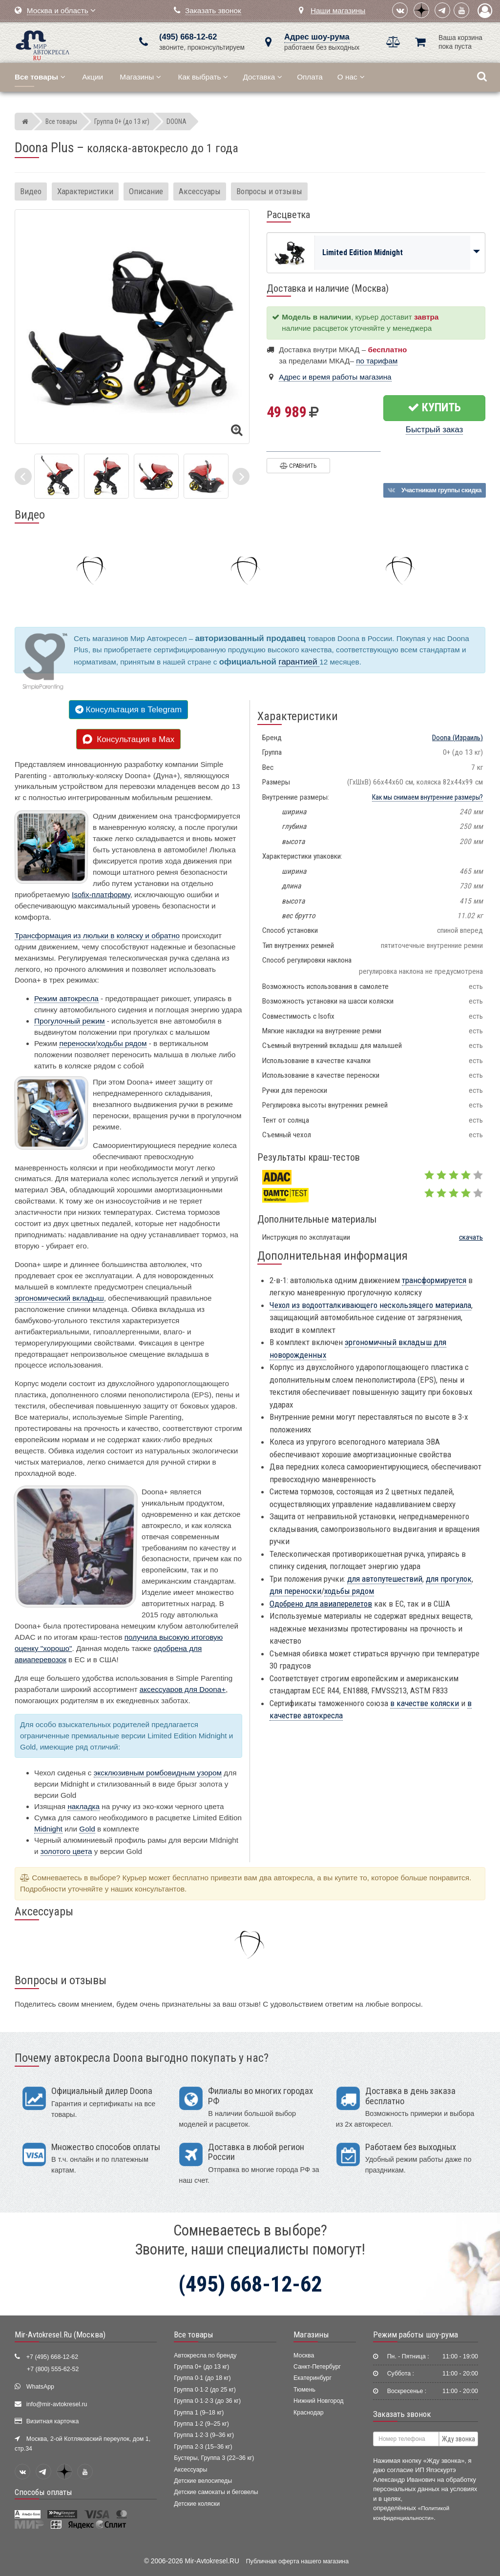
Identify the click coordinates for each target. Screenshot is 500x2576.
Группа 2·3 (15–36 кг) (203, 2446)
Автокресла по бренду (205, 2355)
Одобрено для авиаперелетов (321, 1604)
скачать (471, 1237)
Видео (31, 191)
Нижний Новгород (318, 2400)
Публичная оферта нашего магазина (297, 2561)
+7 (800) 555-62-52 (53, 2369)
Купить (434, 407)
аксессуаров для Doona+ (183, 1689)
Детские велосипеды (203, 2480)
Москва (303, 2355)
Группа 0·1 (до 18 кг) (202, 2378)
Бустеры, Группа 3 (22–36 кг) (214, 2458)
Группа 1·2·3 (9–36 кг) (204, 2435)
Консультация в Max (128, 739)
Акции (92, 77)
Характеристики (85, 191)
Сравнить (298, 465)
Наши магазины (338, 10)
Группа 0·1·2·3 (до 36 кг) (207, 2400)
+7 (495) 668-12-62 (52, 2357)
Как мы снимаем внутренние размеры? (427, 797)
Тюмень (304, 2389)
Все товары (193, 2334)
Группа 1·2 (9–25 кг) (201, 2423)
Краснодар (308, 2412)
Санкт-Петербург (317, 2366)
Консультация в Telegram (128, 709)
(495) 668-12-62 (188, 36)
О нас (351, 77)
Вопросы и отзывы (269, 191)
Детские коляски (197, 2503)
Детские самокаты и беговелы (216, 2492)
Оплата (310, 77)
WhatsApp (40, 2386)
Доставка (262, 77)
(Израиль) (457, 737)
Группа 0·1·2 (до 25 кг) (205, 2389)
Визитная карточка (52, 2421)
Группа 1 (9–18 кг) (199, 2412)
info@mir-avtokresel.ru (56, 2404)
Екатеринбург (312, 2378)
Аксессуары (200, 191)
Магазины (140, 77)
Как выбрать (203, 77)
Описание (146, 191)
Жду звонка (458, 2439)
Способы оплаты (43, 2492)
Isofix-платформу (101, 894)
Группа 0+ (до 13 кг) (201, 2366)
